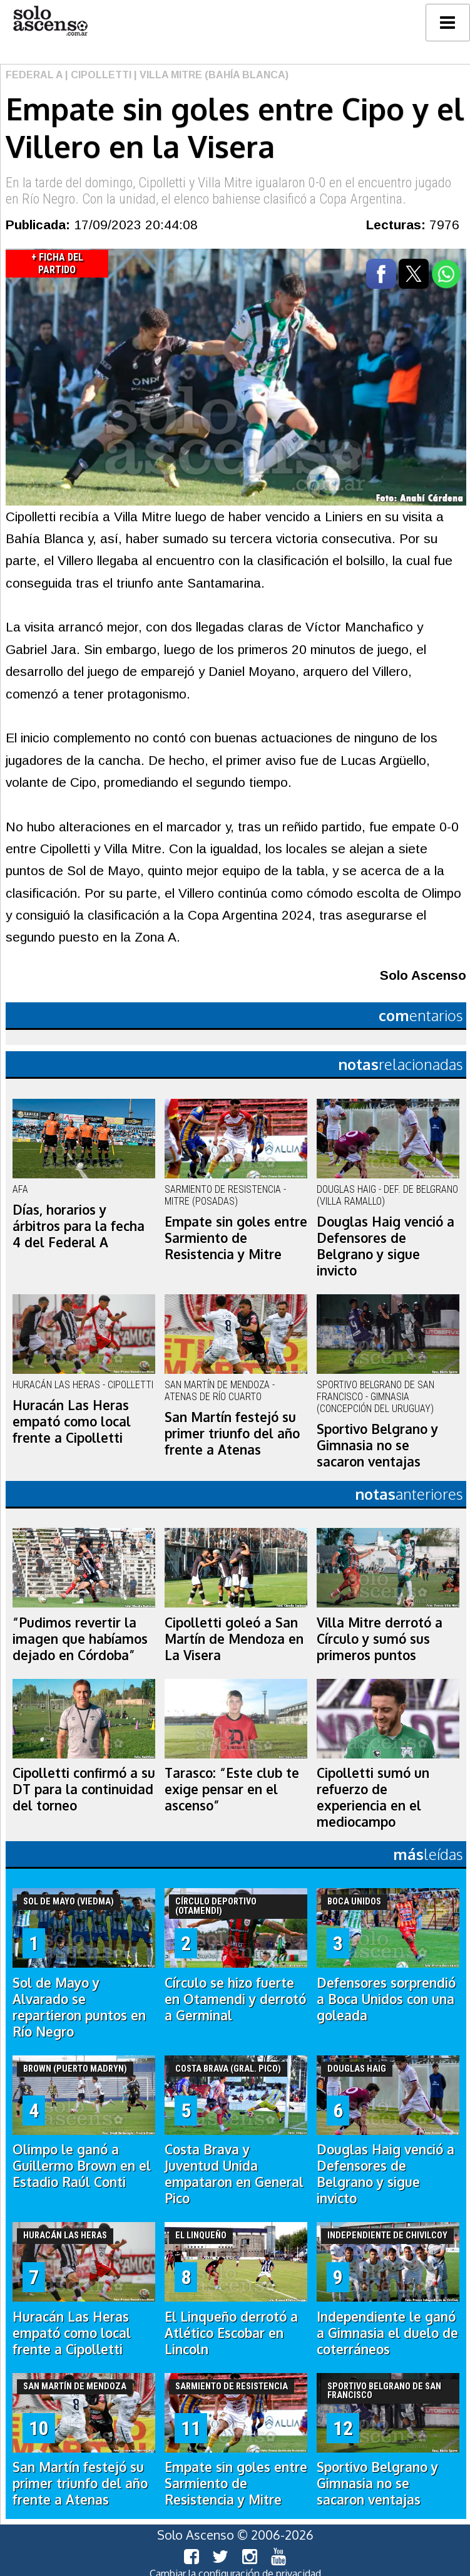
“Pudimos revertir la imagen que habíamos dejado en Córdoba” (80, 1638)
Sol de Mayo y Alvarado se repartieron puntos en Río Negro (79, 2007)
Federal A (34, 75)
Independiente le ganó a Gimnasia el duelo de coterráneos (387, 2333)
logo (50, 21)
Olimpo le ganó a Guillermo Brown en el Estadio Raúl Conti (82, 2165)
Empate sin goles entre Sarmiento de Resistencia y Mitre (236, 1237)
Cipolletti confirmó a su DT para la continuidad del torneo (84, 1789)
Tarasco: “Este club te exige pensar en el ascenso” (232, 1789)
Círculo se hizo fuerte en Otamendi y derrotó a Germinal (235, 1999)
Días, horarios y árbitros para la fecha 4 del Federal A (79, 1226)
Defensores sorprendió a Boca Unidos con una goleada (386, 1999)
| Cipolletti (97, 75)
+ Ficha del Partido (57, 263)
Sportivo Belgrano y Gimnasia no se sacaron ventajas (377, 1445)
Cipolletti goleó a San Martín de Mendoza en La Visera (234, 1638)
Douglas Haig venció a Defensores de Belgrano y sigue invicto (385, 1246)
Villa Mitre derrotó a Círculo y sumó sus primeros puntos (379, 1638)
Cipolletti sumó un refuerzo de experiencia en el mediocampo (373, 1797)
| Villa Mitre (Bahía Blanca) (210, 75)
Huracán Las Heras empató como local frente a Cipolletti (72, 1421)
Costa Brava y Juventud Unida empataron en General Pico (234, 2173)
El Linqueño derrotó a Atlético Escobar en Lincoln (231, 2333)
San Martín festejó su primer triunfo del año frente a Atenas (232, 1433)
